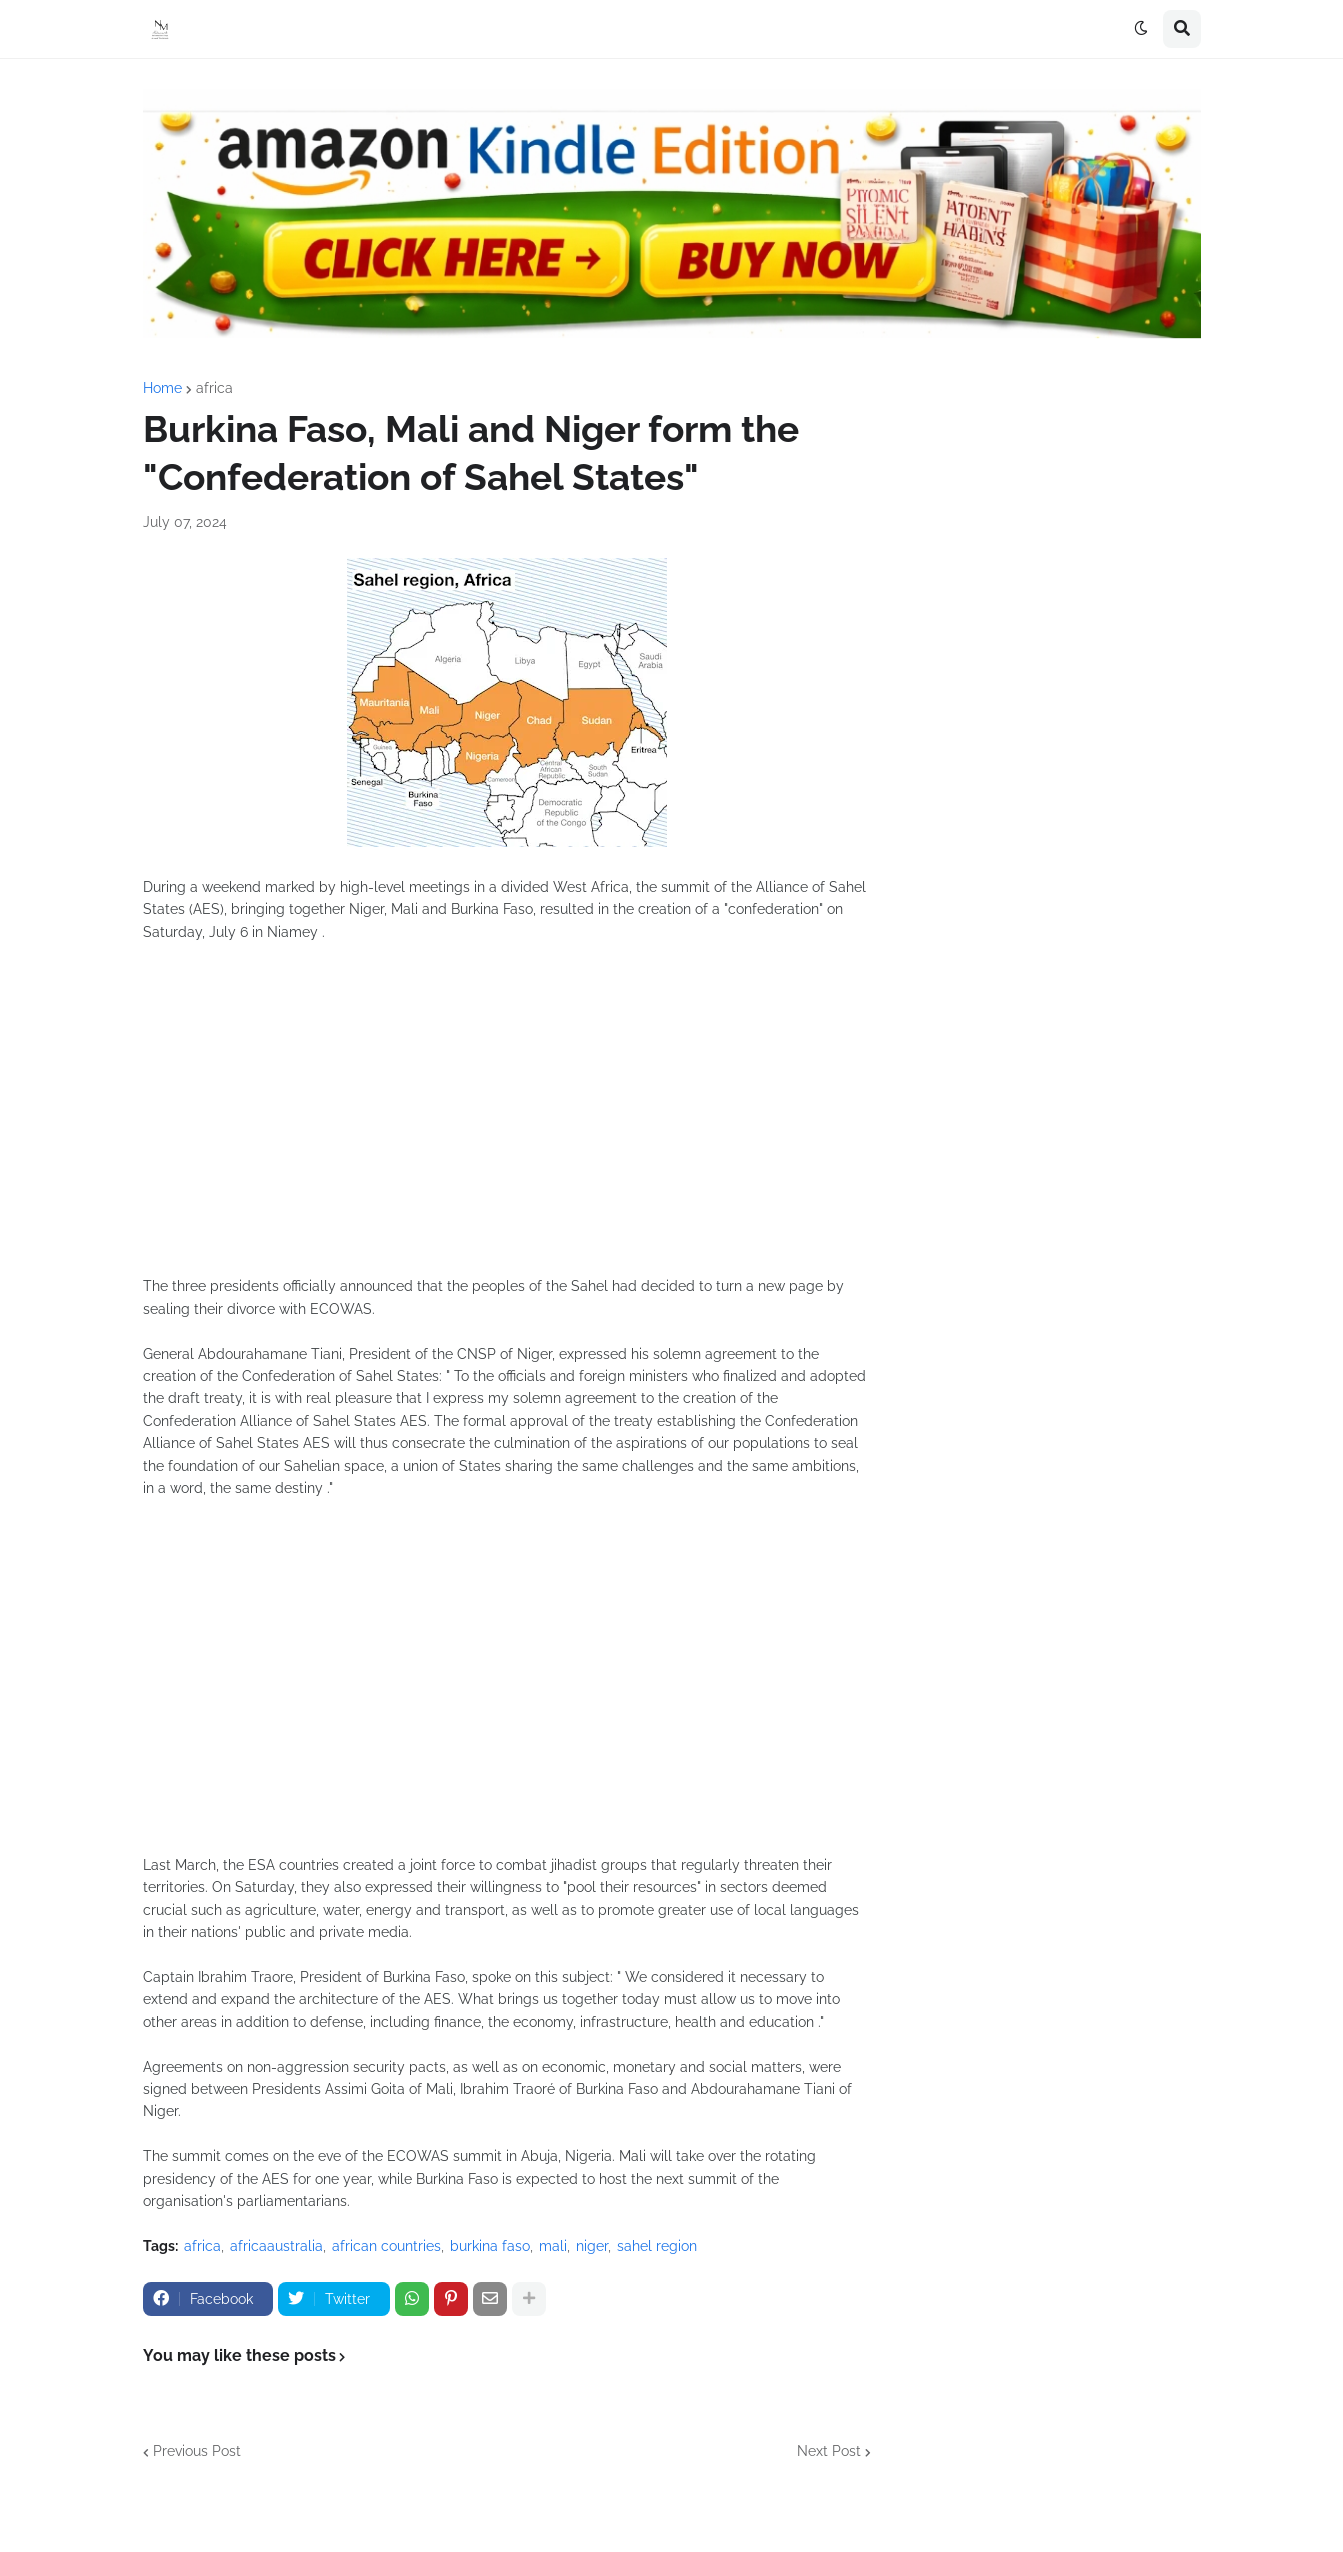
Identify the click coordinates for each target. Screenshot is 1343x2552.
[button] (1141, 29)
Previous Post (197, 2451)
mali (553, 2246)
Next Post (829, 2451)
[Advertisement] (507, 1120)
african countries (386, 2246)
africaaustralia (276, 2246)
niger (592, 2246)
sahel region (657, 2246)
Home (162, 388)
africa (214, 388)
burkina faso (490, 2246)
